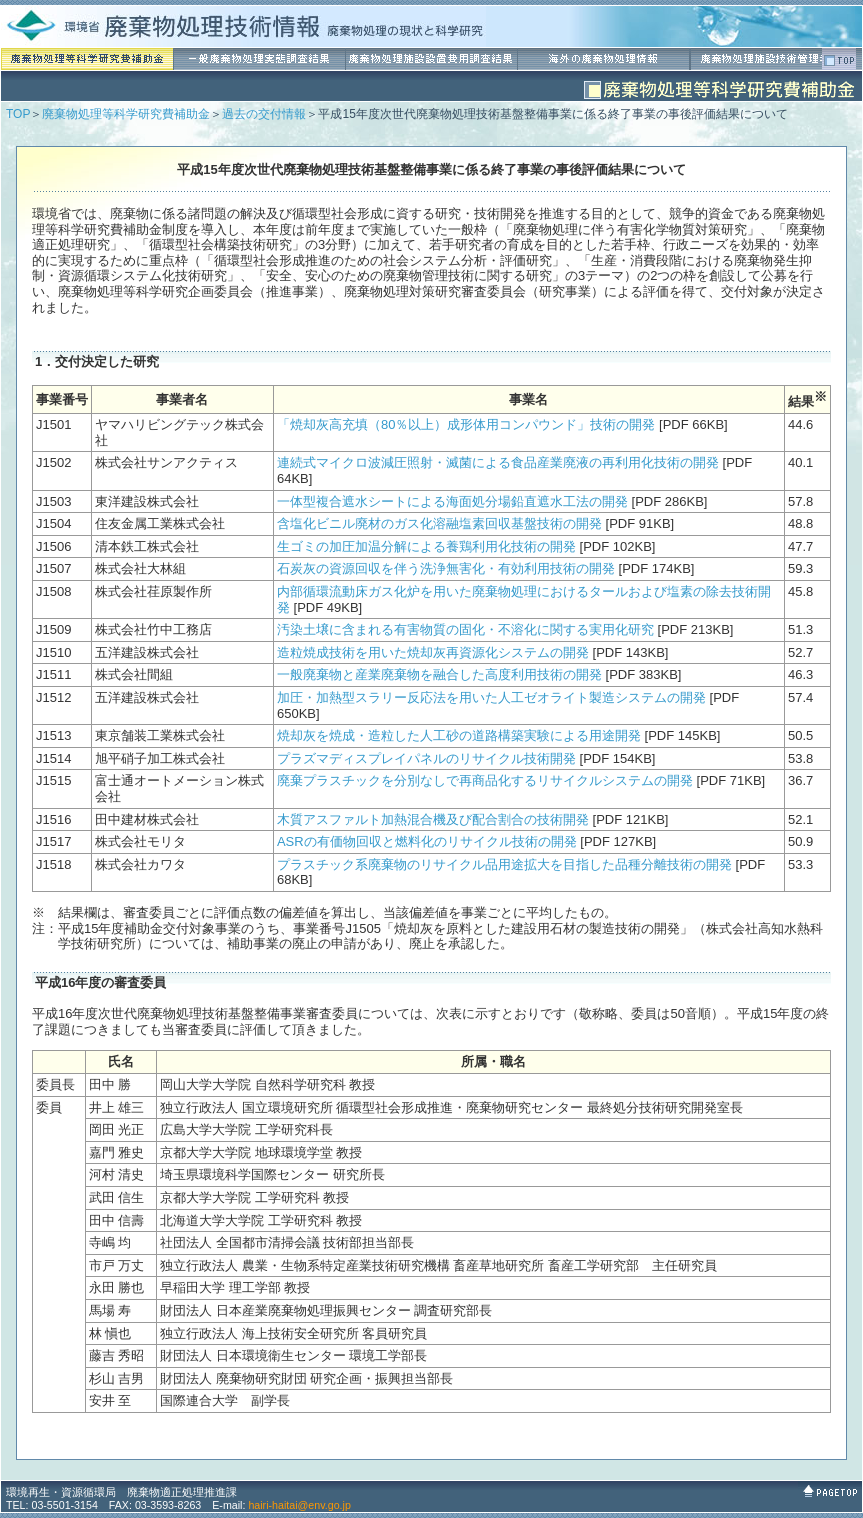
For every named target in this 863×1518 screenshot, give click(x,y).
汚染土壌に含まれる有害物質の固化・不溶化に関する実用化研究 (465, 629)
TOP (18, 114)
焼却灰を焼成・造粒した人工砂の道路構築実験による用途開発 (459, 735)
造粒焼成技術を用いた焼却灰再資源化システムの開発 (433, 652)
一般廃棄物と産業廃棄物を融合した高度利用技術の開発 (439, 674)
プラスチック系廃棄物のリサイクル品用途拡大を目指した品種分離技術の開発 (504, 864)
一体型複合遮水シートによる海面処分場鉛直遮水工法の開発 (452, 501)
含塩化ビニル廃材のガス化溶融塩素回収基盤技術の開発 (439, 523)
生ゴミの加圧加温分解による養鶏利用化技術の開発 (426, 546)
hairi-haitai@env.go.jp (299, 1505)
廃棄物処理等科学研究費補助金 (126, 114)
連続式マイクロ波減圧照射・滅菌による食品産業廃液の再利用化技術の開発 (498, 462)
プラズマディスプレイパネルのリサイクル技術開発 (426, 758)
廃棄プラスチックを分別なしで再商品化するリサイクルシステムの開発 (485, 780)
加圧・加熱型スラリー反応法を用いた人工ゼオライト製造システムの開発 (491, 697)
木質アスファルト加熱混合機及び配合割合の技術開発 (433, 819)
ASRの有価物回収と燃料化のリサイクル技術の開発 (427, 841)
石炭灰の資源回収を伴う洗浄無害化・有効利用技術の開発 (446, 568)
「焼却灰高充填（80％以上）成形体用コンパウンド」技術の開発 (466, 424)
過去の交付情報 (264, 114)
